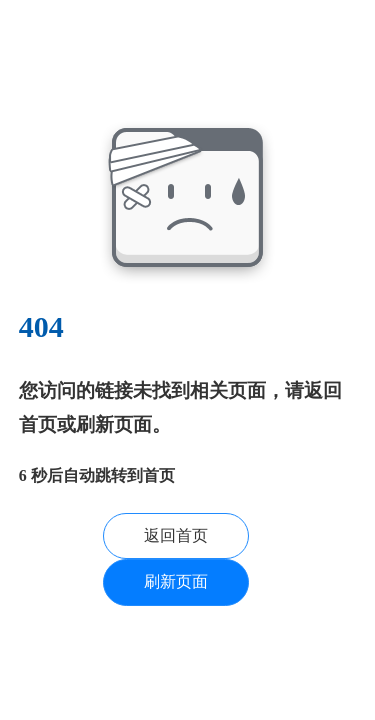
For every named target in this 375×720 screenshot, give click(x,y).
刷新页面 (176, 581)
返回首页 (176, 535)
